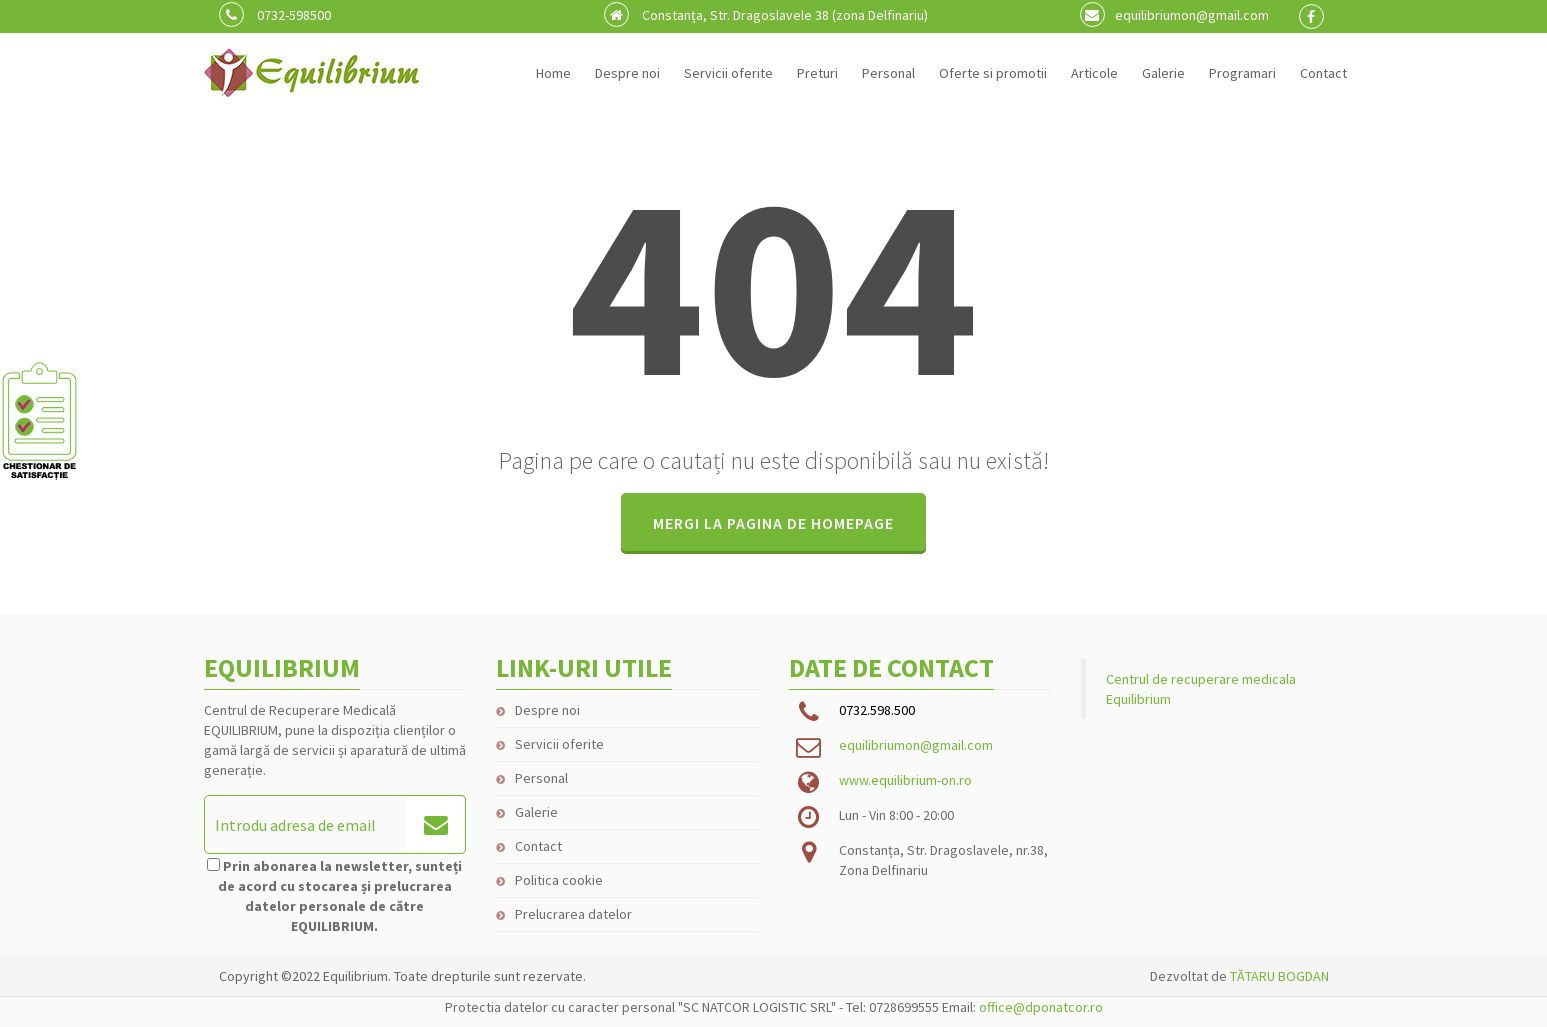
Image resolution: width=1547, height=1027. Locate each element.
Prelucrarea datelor (573, 914)
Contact (1323, 73)
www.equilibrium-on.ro (905, 780)
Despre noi (627, 73)
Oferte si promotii (993, 73)
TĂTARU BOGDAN (1279, 976)
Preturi (817, 73)
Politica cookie (559, 880)
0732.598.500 (877, 710)
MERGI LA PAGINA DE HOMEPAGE (773, 523)
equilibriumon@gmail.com (1174, 15)
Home (553, 73)
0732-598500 (275, 15)
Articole (1094, 73)
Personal (888, 73)
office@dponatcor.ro (1041, 1007)
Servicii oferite (728, 73)
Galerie (1163, 73)
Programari (1242, 73)
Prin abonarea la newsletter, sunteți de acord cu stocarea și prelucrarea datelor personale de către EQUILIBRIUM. (340, 896)
